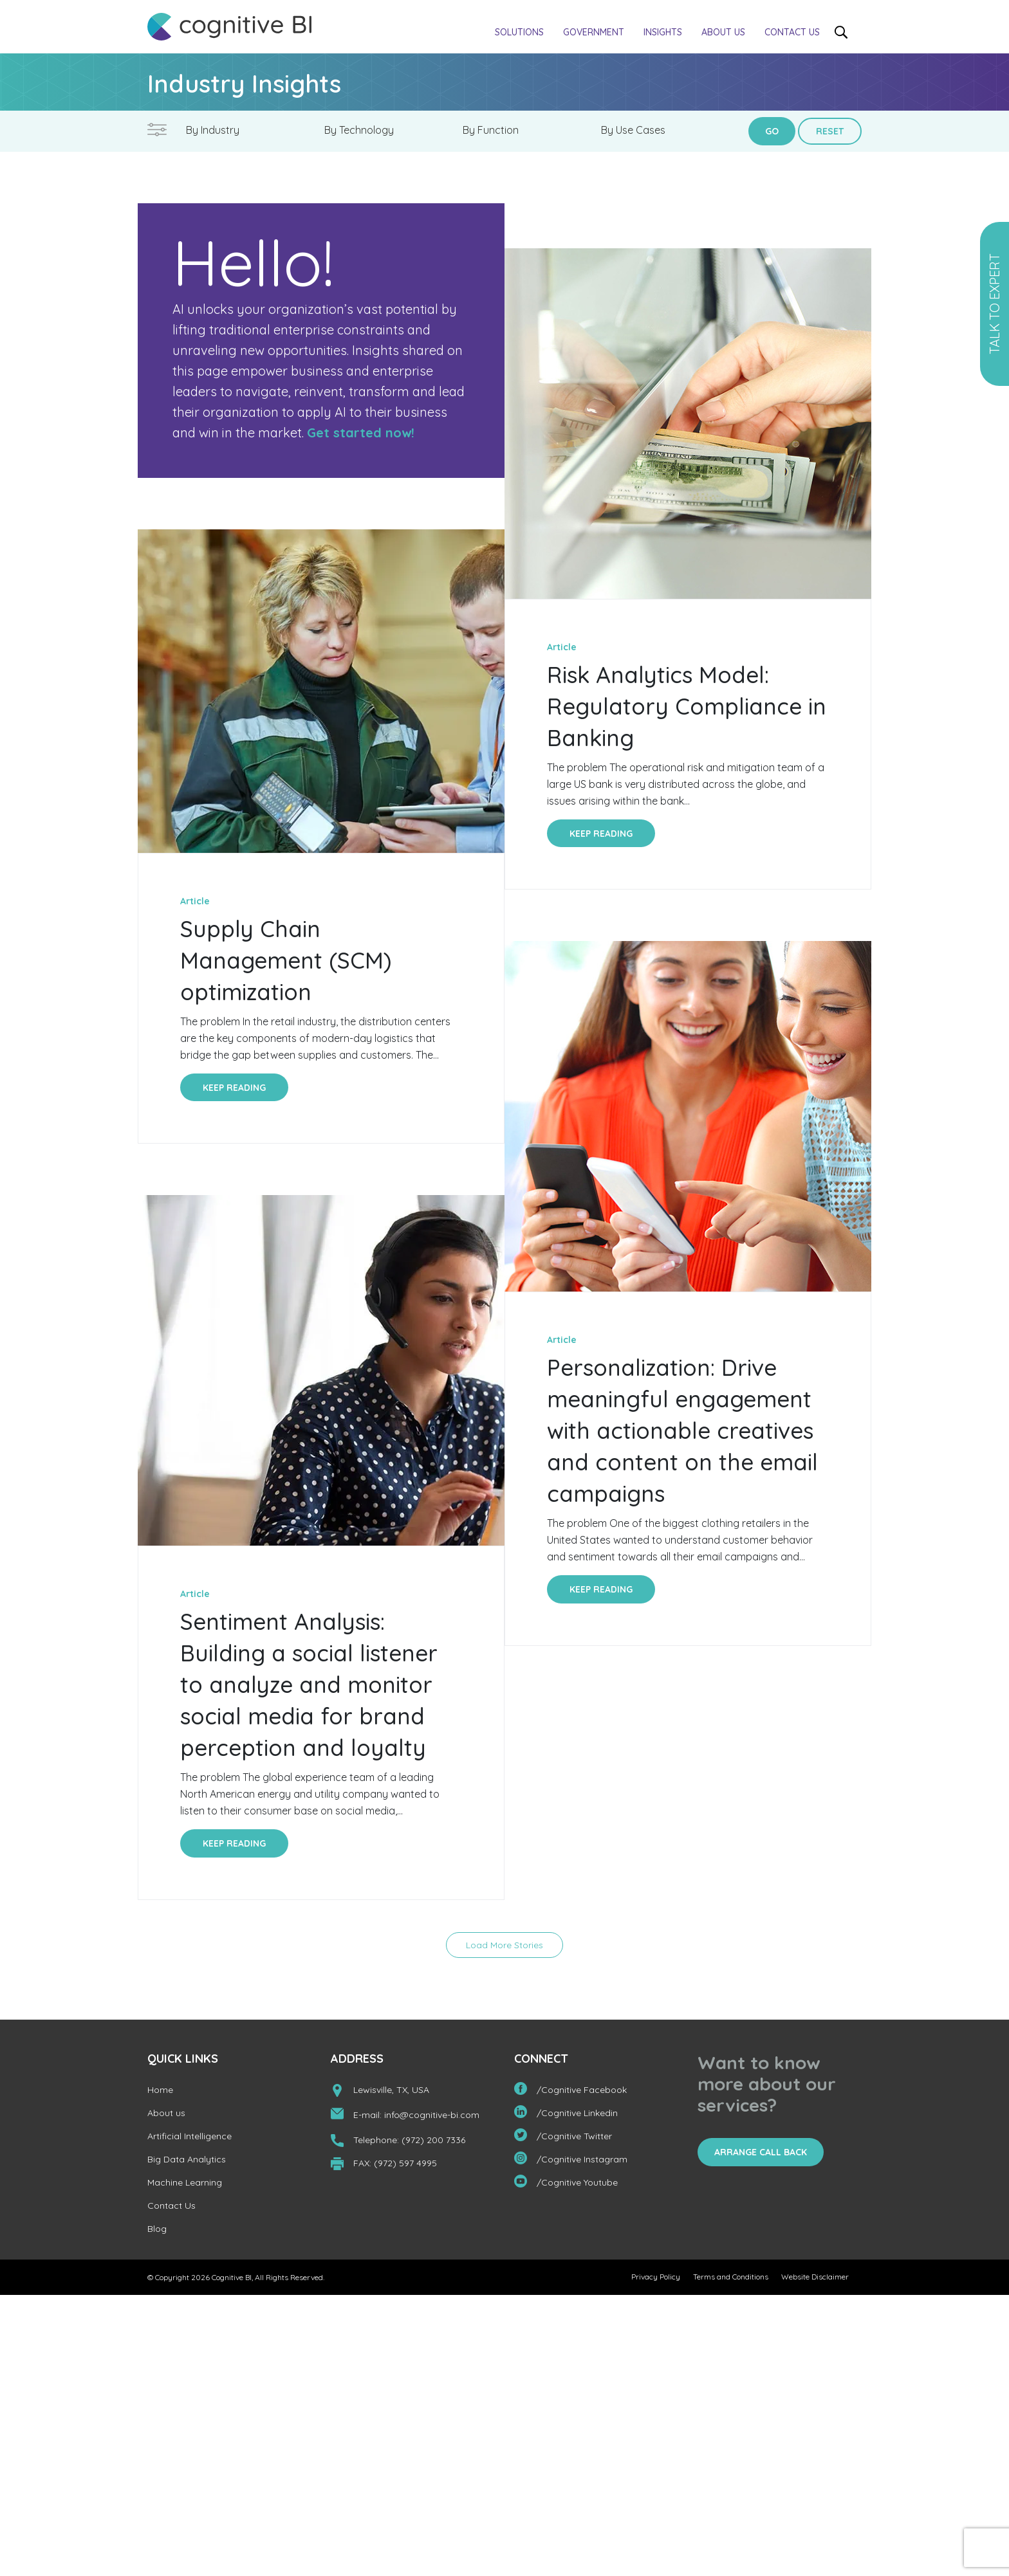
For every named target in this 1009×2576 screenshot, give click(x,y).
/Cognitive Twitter (563, 2138)
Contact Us (792, 32)
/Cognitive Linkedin (566, 2115)
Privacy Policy (655, 2280)
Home (160, 2093)
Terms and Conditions (730, 2280)
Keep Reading (234, 1088)
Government (593, 32)
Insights (662, 32)
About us (723, 32)
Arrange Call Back (760, 2155)
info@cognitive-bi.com (431, 2118)
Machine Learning (184, 2185)
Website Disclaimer (815, 2280)
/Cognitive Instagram (570, 2161)
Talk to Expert (994, 303)
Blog (157, 2232)
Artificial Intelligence (189, 2139)
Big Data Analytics (186, 2162)
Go (772, 131)
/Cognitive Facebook (570, 2092)
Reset (830, 131)
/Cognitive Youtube (566, 2184)
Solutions (519, 32)
